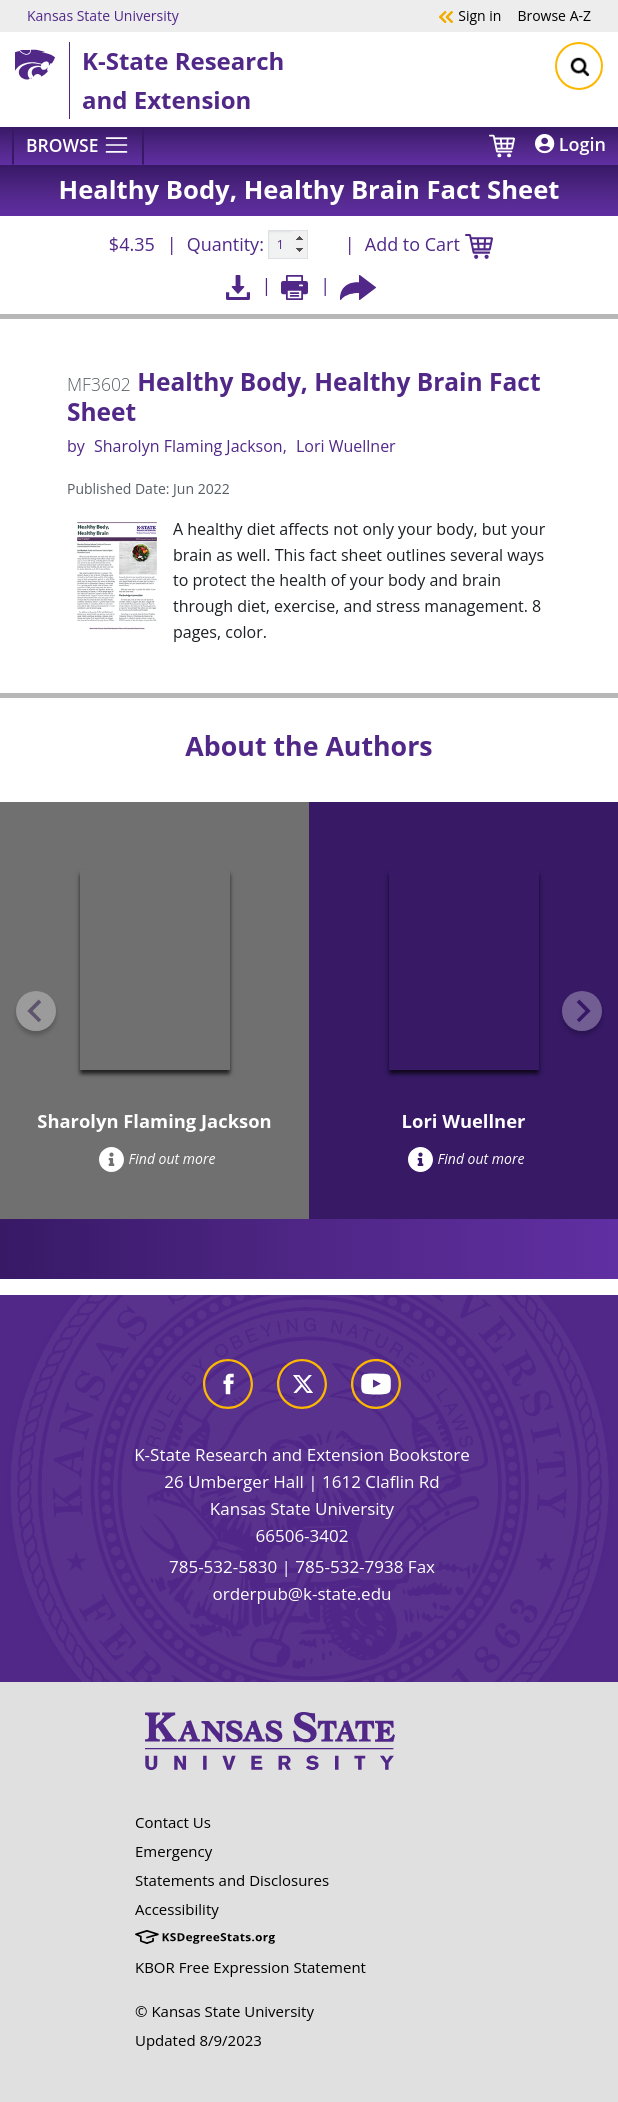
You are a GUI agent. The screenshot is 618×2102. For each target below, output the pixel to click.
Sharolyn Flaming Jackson (188, 446)
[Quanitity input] (288, 245)
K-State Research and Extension (183, 79)
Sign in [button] (469, 15)
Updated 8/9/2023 (198, 2040)
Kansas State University (103, 15)
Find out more (157, 1158)
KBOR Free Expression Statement (250, 1967)
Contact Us (173, 1822)
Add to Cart (429, 245)
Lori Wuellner (346, 446)
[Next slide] (582, 1011)
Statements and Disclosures (232, 1880)
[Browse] (78, 146)
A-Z (554, 15)
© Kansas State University (224, 2011)
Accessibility (177, 1909)
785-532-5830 (223, 1566)
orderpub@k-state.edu (302, 1593)
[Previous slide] (36, 1011)
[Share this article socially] (358, 285)
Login (570, 144)
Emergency (173, 1851)
